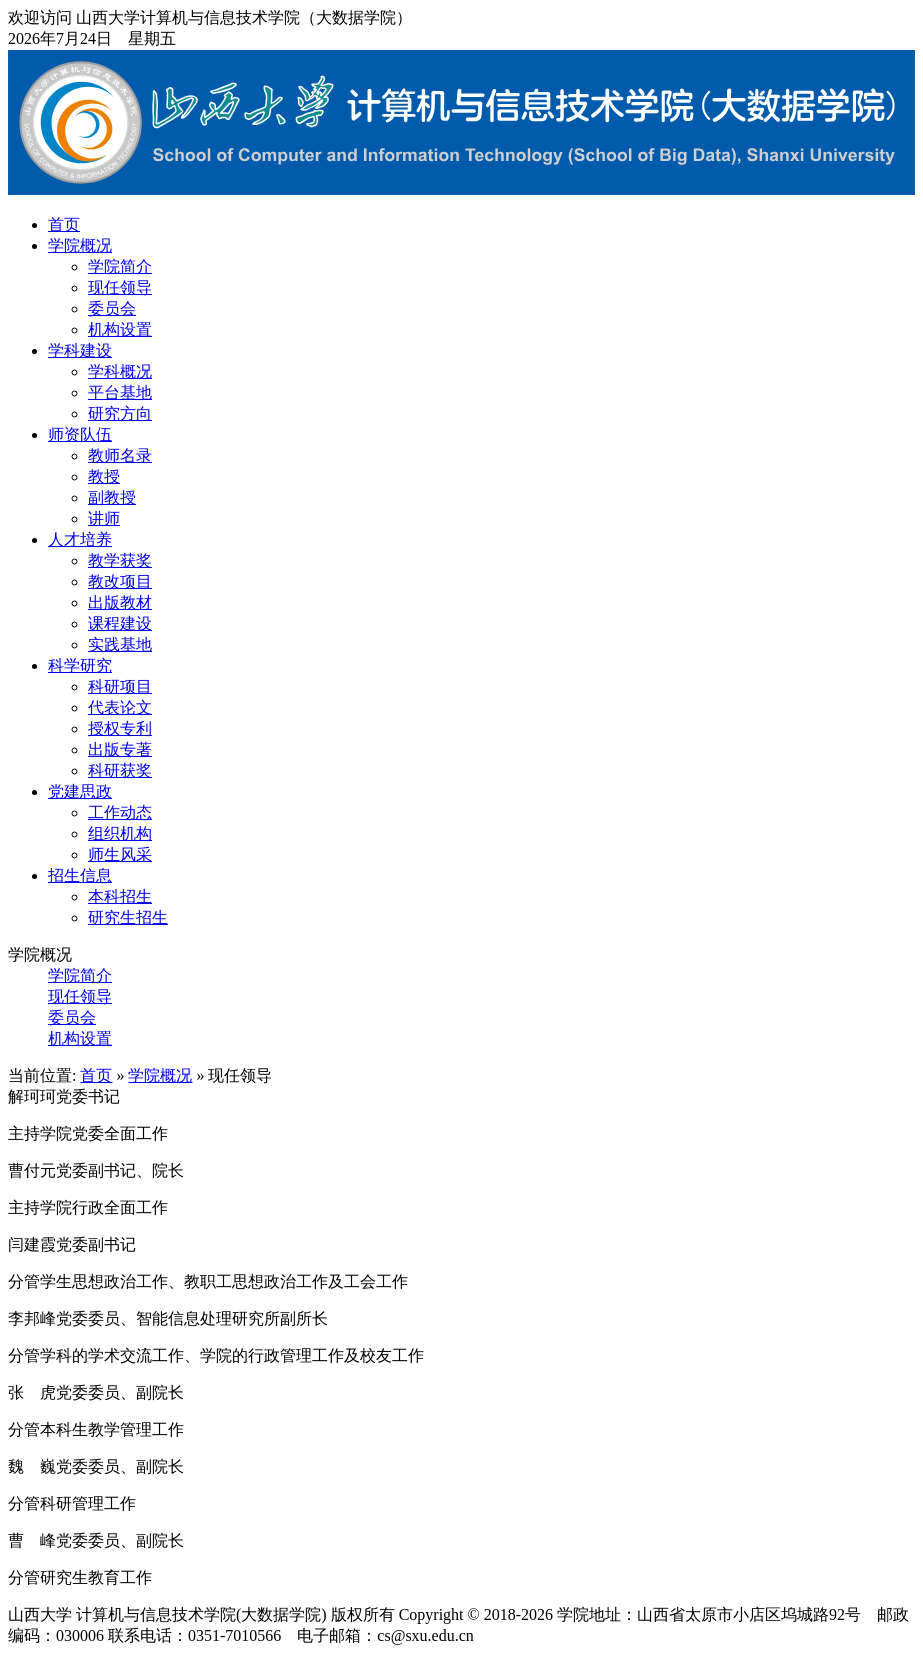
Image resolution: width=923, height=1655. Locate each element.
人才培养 (80, 539)
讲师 (104, 518)
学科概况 (120, 371)
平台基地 (120, 392)
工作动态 (120, 812)
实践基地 (120, 644)
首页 (64, 224)
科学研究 (80, 665)
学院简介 (120, 266)
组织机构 (120, 833)
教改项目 (120, 581)
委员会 (112, 308)
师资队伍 (80, 434)
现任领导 (120, 287)
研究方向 (120, 413)
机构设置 (120, 329)
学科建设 (80, 350)
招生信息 (80, 875)
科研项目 (120, 686)
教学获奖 (120, 560)
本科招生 (120, 896)
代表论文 (120, 707)
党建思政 (80, 791)
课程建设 (120, 623)
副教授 (112, 497)
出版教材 (120, 602)
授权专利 (120, 728)
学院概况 (80, 245)
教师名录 (120, 455)
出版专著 (120, 749)
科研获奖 (120, 770)
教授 (104, 476)
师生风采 (120, 854)
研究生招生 (128, 917)
